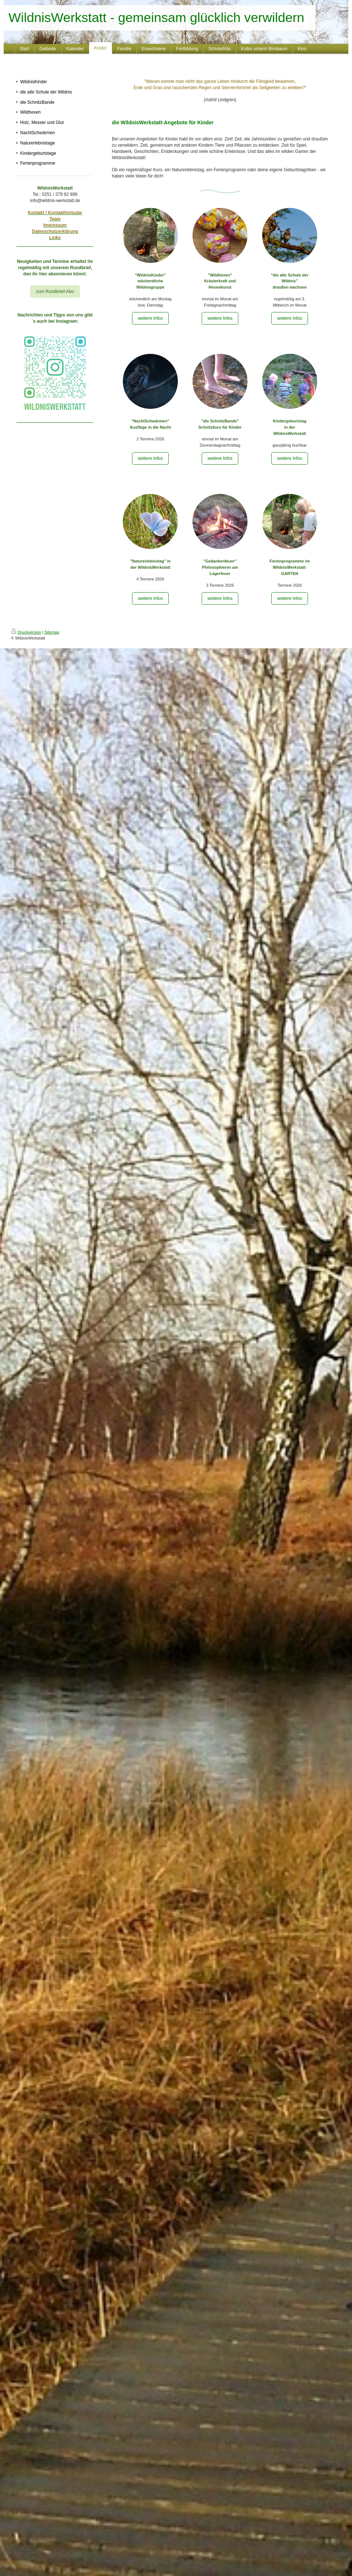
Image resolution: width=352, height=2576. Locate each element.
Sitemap (51, 632)
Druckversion (26, 632)
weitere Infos (150, 318)
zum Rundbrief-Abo (55, 291)
